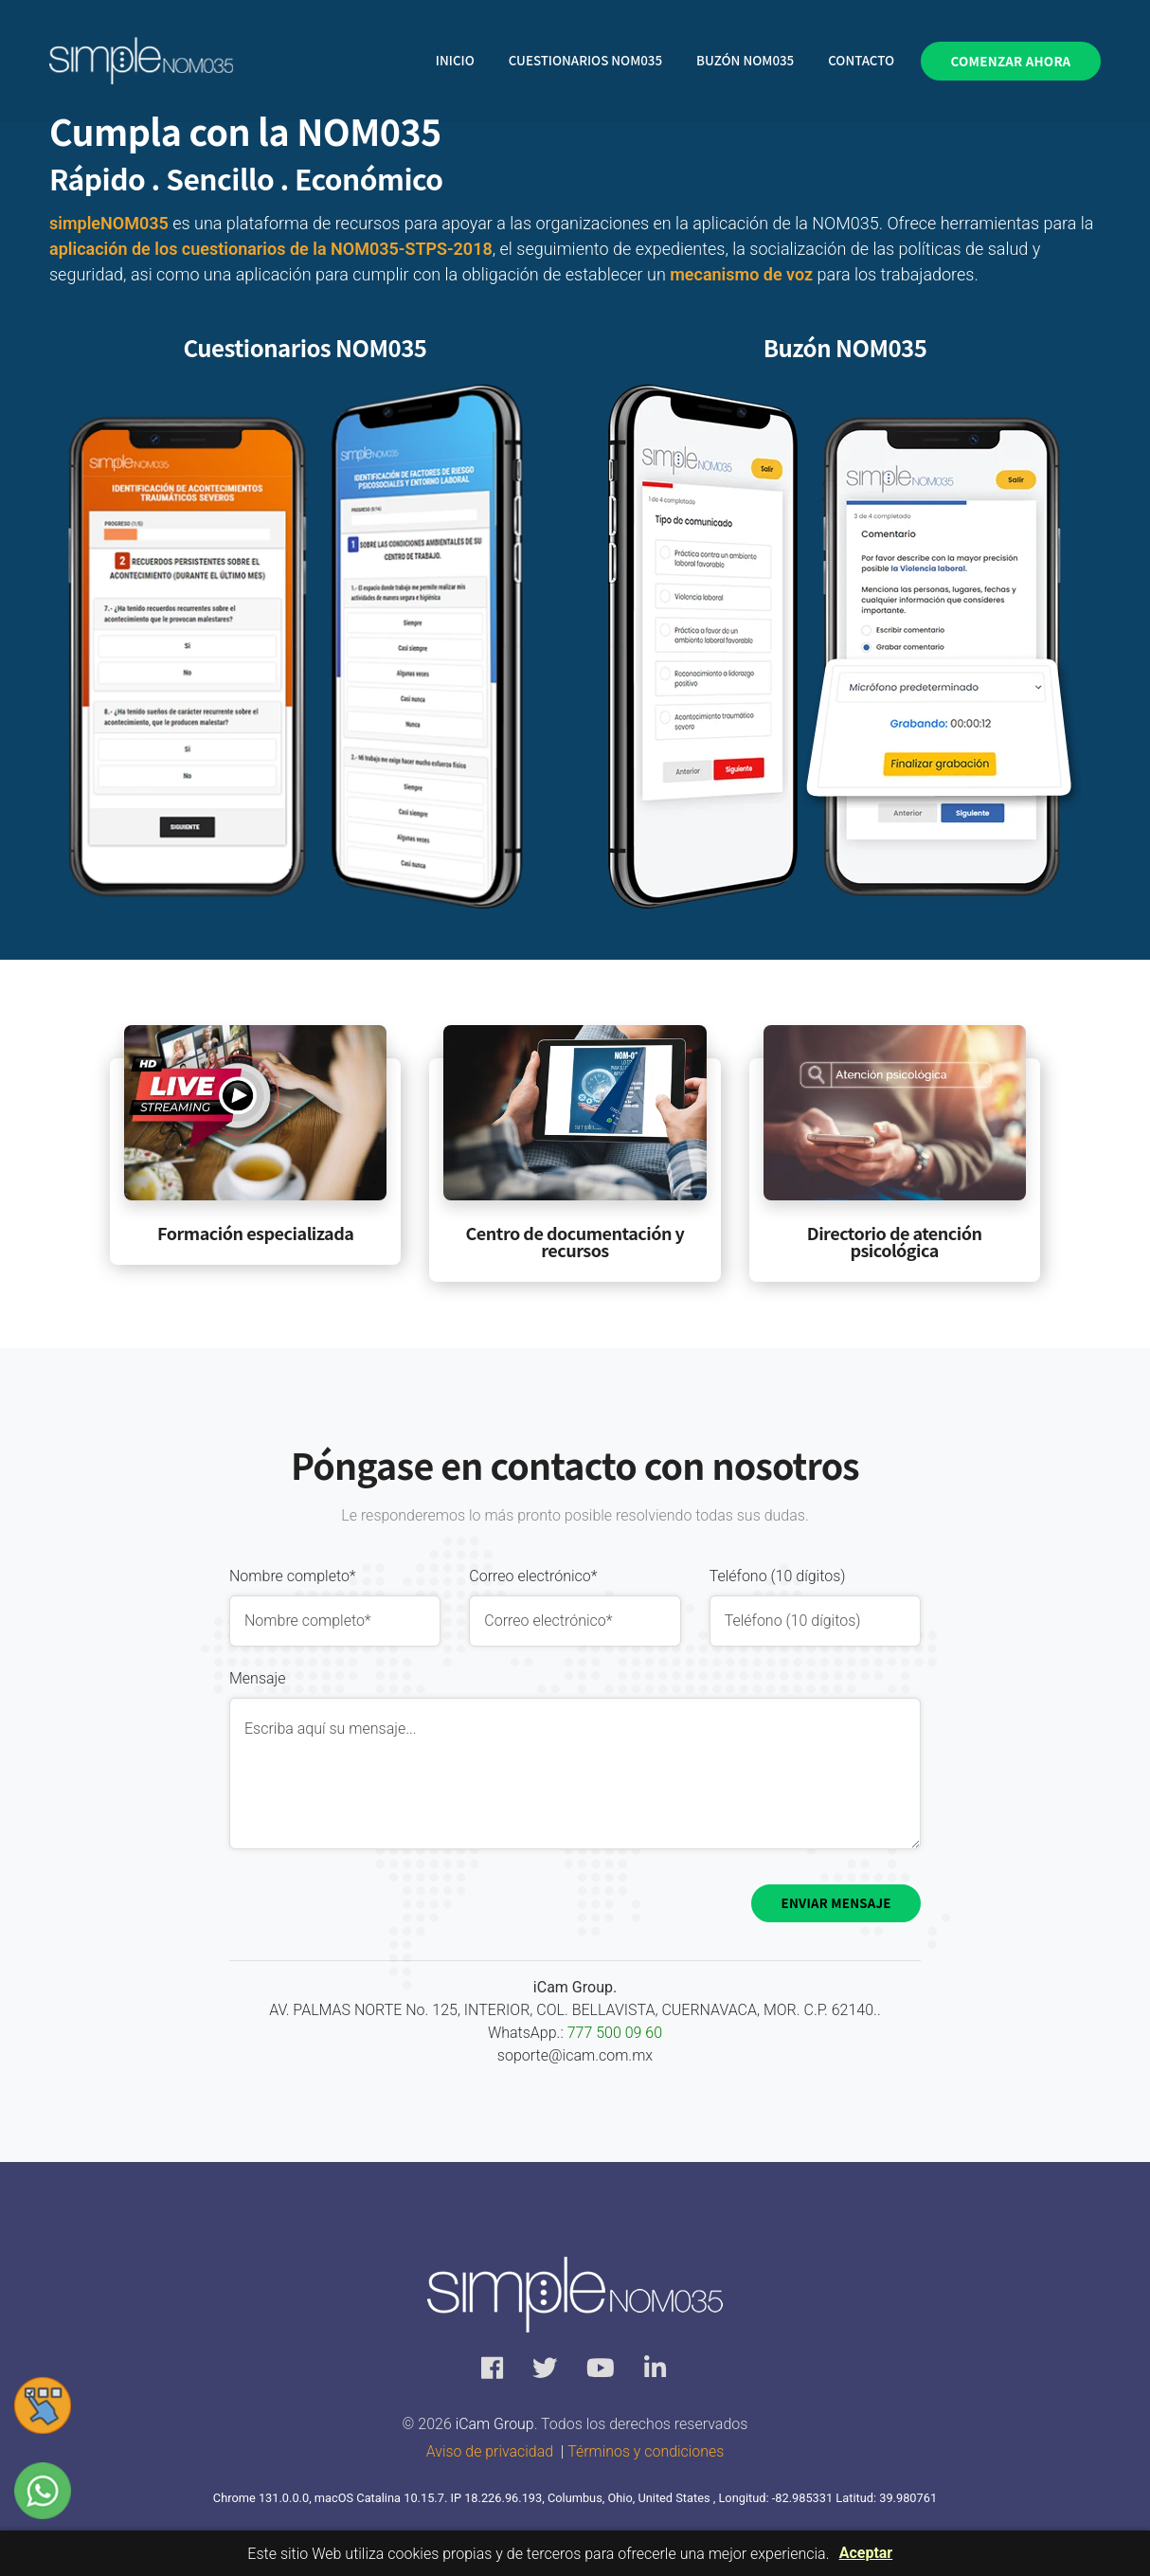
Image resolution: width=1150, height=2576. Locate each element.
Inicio (455, 61)
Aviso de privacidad (489, 2452)
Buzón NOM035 (745, 61)
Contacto (861, 61)
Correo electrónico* (533, 1576)
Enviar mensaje (835, 1903)
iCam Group (493, 2425)
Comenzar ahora (1011, 61)
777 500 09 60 (614, 2033)
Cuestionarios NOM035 (585, 61)
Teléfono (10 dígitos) (778, 1576)
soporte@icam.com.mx (575, 2055)
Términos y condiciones (646, 2452)
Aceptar (866, 2553)
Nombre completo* (292, 1576)
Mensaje (257, 1678)
